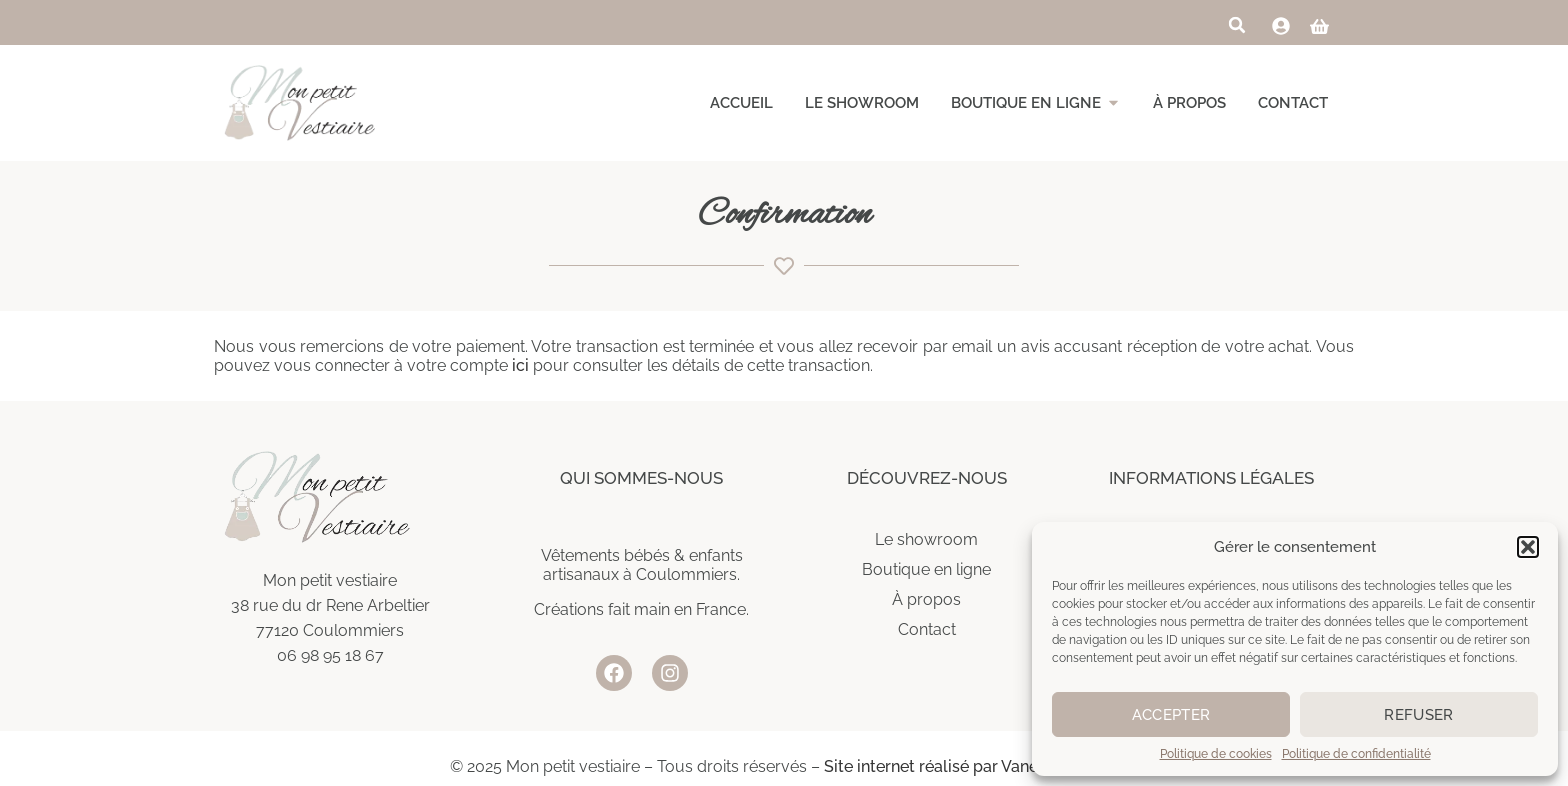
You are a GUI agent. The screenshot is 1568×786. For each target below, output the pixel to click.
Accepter (1171, 715)
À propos (926, 599)
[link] (1281, 26)
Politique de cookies (1216, 754)
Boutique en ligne (926, 569)
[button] (1528, 547)
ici (520, 365)
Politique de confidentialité (1356, 754)
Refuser (1418, 715)
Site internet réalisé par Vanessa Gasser (971, 766)
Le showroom (926, 539)
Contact (927, 629)
